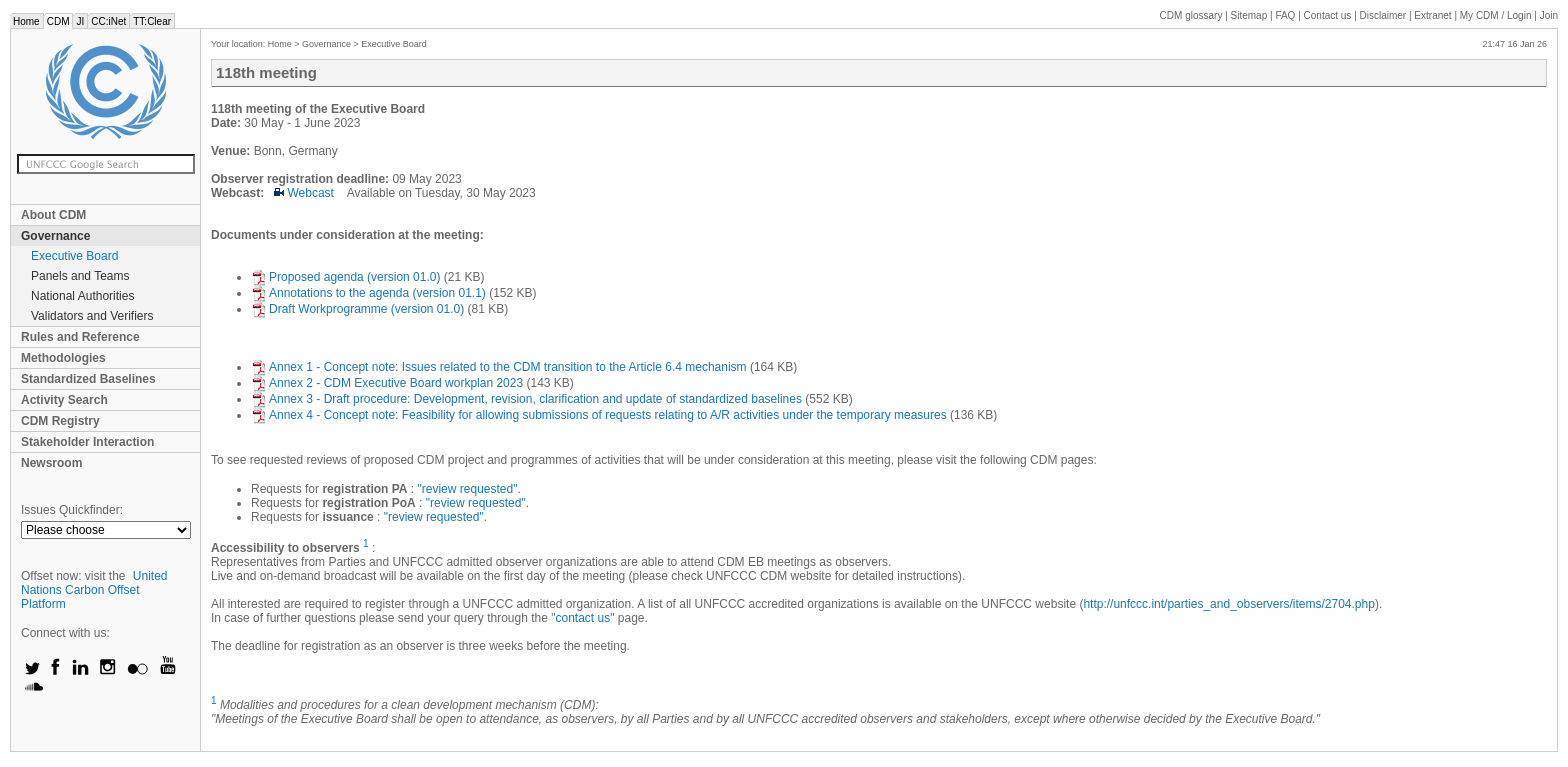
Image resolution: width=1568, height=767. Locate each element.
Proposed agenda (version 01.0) (345, 277)
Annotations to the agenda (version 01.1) (368, 293)
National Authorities (82, 296)
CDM (58, 21)
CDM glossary (1191, 15)
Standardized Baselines (88, 379)
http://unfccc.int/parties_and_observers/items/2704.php (1229, 604)
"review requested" (468, 489)
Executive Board (74, 256)
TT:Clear (152, 21)
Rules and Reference (80, 337)
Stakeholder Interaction (87, 442)
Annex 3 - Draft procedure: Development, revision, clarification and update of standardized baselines (526, 399)
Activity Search (64, 400)
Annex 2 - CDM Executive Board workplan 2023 (387, 383)
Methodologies (63, 358)
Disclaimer (1383, 15)
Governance (55, 236)
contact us (582, 618)
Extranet (1432, 15)
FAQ (1285, 15)
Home (26, 21)
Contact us (1328, 15)
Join (1549, 15)
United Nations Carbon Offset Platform (94, 590)
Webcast (304, 193)
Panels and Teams (80, 276)
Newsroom (51, 463)
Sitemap (1249, 15)
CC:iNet (108, 21)
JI (80, 21)
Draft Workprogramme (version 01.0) (357, 309)
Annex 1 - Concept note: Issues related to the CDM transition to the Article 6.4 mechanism (499, 367)
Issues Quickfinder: (72, 510)
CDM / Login (1497, 15)
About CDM (53, 215)
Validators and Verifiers (92, 316)
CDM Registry (60, 421)
